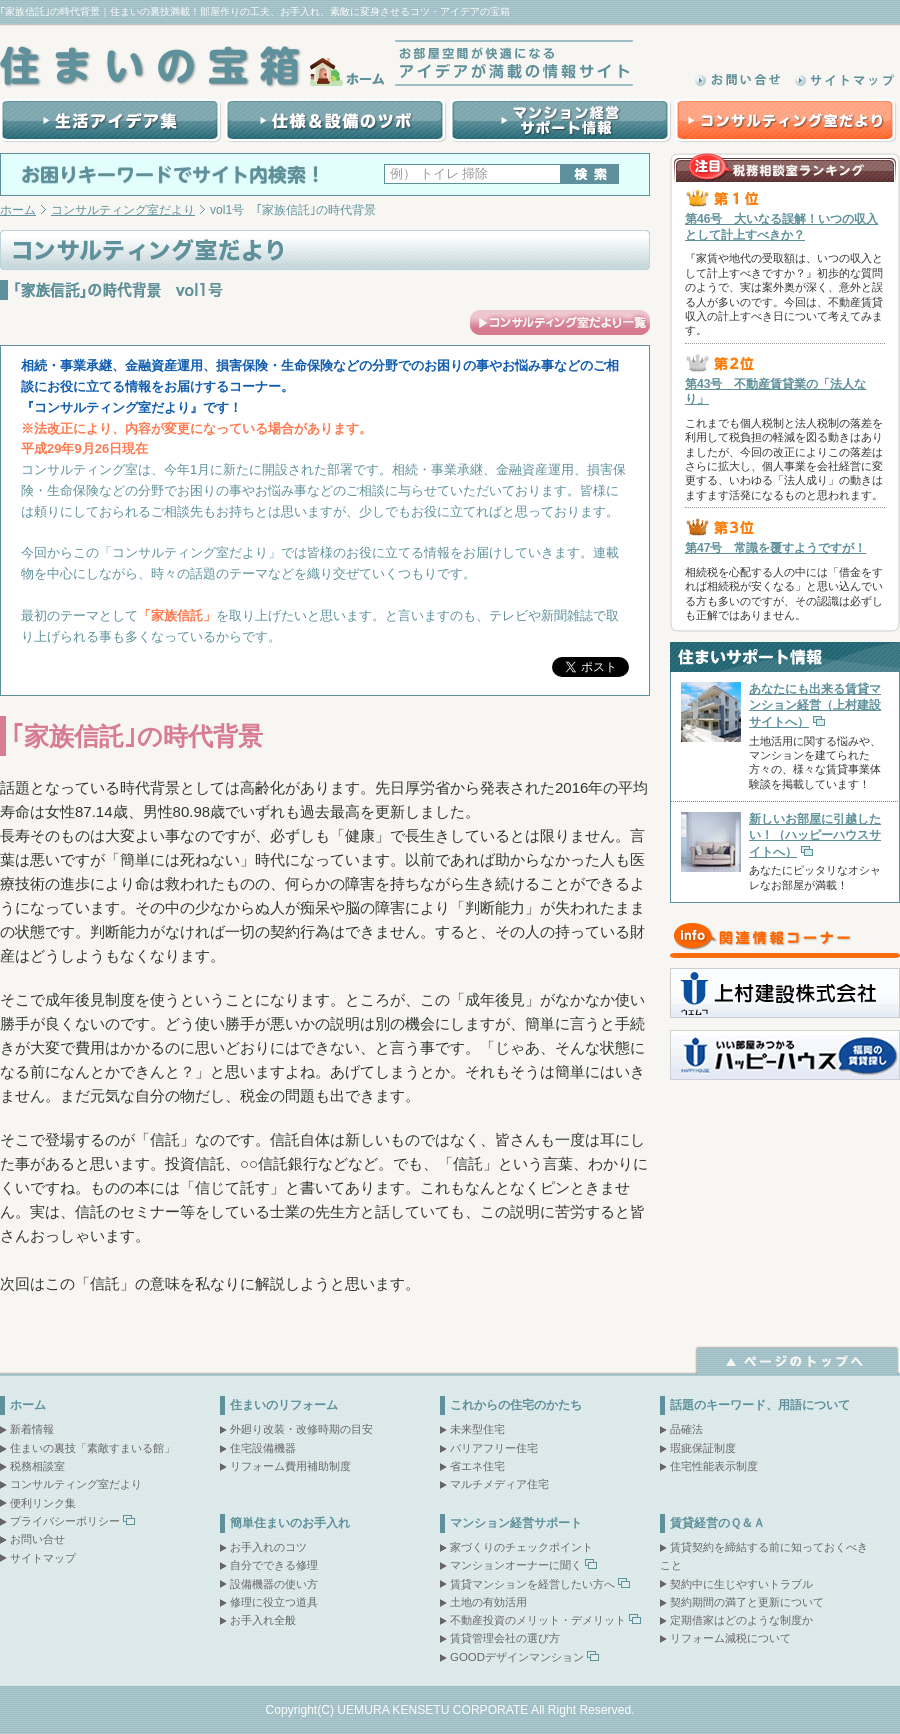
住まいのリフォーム (284, 1405)
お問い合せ (37, 1539)
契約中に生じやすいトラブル (741, 1584)
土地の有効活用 (488, 1602)
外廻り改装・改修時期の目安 (301, 1429)
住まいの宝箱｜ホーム (195, 66)
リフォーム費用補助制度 (290, 1466)
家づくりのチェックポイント (521, 1547)
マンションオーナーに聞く (516, 1565)
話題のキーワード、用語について (760, 1405)
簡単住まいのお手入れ (290, 1523)
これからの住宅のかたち (516, 1405)
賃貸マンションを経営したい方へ (532, 1584)
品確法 (686, 1429)
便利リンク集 (43, 1503)
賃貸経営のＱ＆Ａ (717, 1523)
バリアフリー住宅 (494, 1448)
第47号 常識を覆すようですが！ (775, 548)
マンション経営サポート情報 (559, 121)
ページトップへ (797, 1360)
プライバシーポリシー (65, 1521)
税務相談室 (37, 1466)
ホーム (18, 210)
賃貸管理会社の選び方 (505, 1638)
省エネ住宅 (477, 1466)
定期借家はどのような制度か (741, 1620)
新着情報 (32, 1429)
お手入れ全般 (263, 1620)
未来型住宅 (477, 1429)
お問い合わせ (740, 80)
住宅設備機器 (263, 1448)
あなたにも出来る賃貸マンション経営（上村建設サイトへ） (815, 705)
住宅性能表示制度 (714, 1466)
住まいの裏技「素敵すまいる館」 (92, 1448)
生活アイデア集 (110, 121)
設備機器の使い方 (274, 1584)
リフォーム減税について (730, 1638)
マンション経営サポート (516, 1523)
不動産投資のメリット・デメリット (538, 1620)
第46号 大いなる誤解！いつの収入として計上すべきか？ (781, 227)
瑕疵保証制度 (703, 1448)
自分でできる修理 (274, 1565)
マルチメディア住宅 (499, 1484)
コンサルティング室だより (784, 121)
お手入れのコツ (268, 1547)
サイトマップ (845, 80)
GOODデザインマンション (517, 1657)
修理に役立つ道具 (274, 1602)
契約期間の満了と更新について (747, 1602)
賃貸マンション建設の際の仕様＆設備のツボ (333, 121)
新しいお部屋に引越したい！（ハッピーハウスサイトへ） (815, 835)
